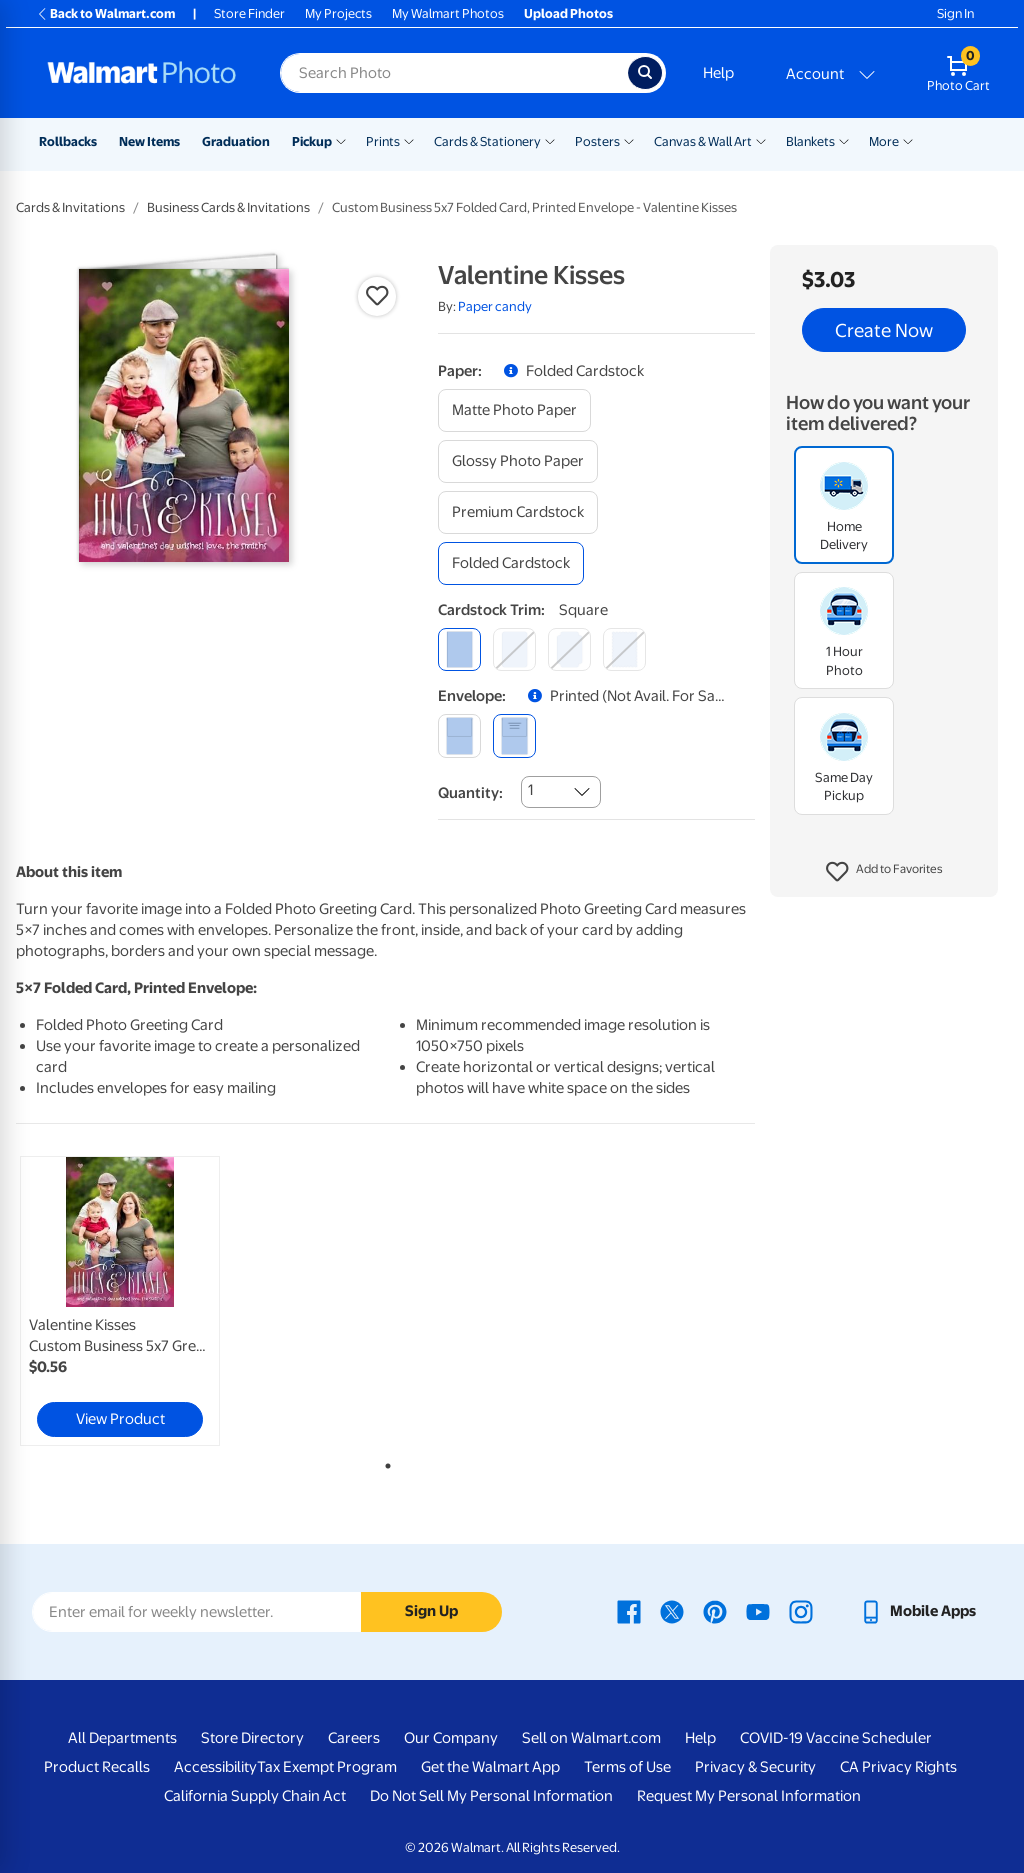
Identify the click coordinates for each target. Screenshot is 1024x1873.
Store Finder (249, 13)
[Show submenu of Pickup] (341, 140)
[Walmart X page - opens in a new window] (672, 1611)
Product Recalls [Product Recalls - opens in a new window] (97, 1767)
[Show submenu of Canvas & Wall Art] (761, 140)
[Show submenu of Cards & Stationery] (550, 140)
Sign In (955, 13)
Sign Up (431, 1611)
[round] (514, 649)
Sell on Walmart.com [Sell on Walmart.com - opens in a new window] (591, 1738)
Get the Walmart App (490, 1767)
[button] (884, 872)
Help (718, 73)
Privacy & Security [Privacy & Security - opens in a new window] (755, 1767)
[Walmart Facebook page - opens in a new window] (629, 1611)
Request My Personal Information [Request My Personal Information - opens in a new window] (749, 1796)
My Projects (338, 13)
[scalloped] (624, 649)
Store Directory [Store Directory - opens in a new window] (252, 1738)
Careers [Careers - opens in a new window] (354, 1738)
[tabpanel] (140, 1301)
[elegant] (569, 649)
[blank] (459, 735)
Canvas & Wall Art (703, 141)
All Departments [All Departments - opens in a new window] (122, 1738)
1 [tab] (384, 1462)
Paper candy (495, 306)
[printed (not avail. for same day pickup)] (514, 735)
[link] (120, 1301)
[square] (459, 649)
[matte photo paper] (514, 410)
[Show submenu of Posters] (629, 140)
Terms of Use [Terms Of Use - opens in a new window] (627, 1767)
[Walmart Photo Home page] (142, 73)
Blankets (810, 141)
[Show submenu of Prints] (409, 140)
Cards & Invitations (70, 207)
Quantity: (470, 793)
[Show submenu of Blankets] (844, 140)
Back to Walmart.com (105, 13)
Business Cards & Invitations (228, 207)
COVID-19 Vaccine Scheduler (836, 1738)
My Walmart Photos (448, 13)
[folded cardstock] (511, 563)
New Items (149, 141)
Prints (383, 141)
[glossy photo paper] (518, 461)
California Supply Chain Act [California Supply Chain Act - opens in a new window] (255, 1796)
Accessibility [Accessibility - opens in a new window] (215, 1767)
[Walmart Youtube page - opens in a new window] (758, 1611)
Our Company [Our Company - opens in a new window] (451, 1738)
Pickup (312, 141)
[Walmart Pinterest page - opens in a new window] (715, 1611)
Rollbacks (68, 141)
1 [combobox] (530, 790)
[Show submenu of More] (908, 140)
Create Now (884, 330)
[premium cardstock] (518, 512)
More (884, 141)
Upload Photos (568, 13)
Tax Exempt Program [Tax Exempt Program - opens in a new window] (327, 1767)
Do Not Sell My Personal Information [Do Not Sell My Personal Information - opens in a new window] (491, 1796)
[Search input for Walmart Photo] (454, 73)
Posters (597, 141)
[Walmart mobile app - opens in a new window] (917, 1611)
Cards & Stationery (487, 141)
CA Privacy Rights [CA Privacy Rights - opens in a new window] (898, 1767)
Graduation (236, 141)
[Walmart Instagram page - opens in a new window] (801, 1611)
